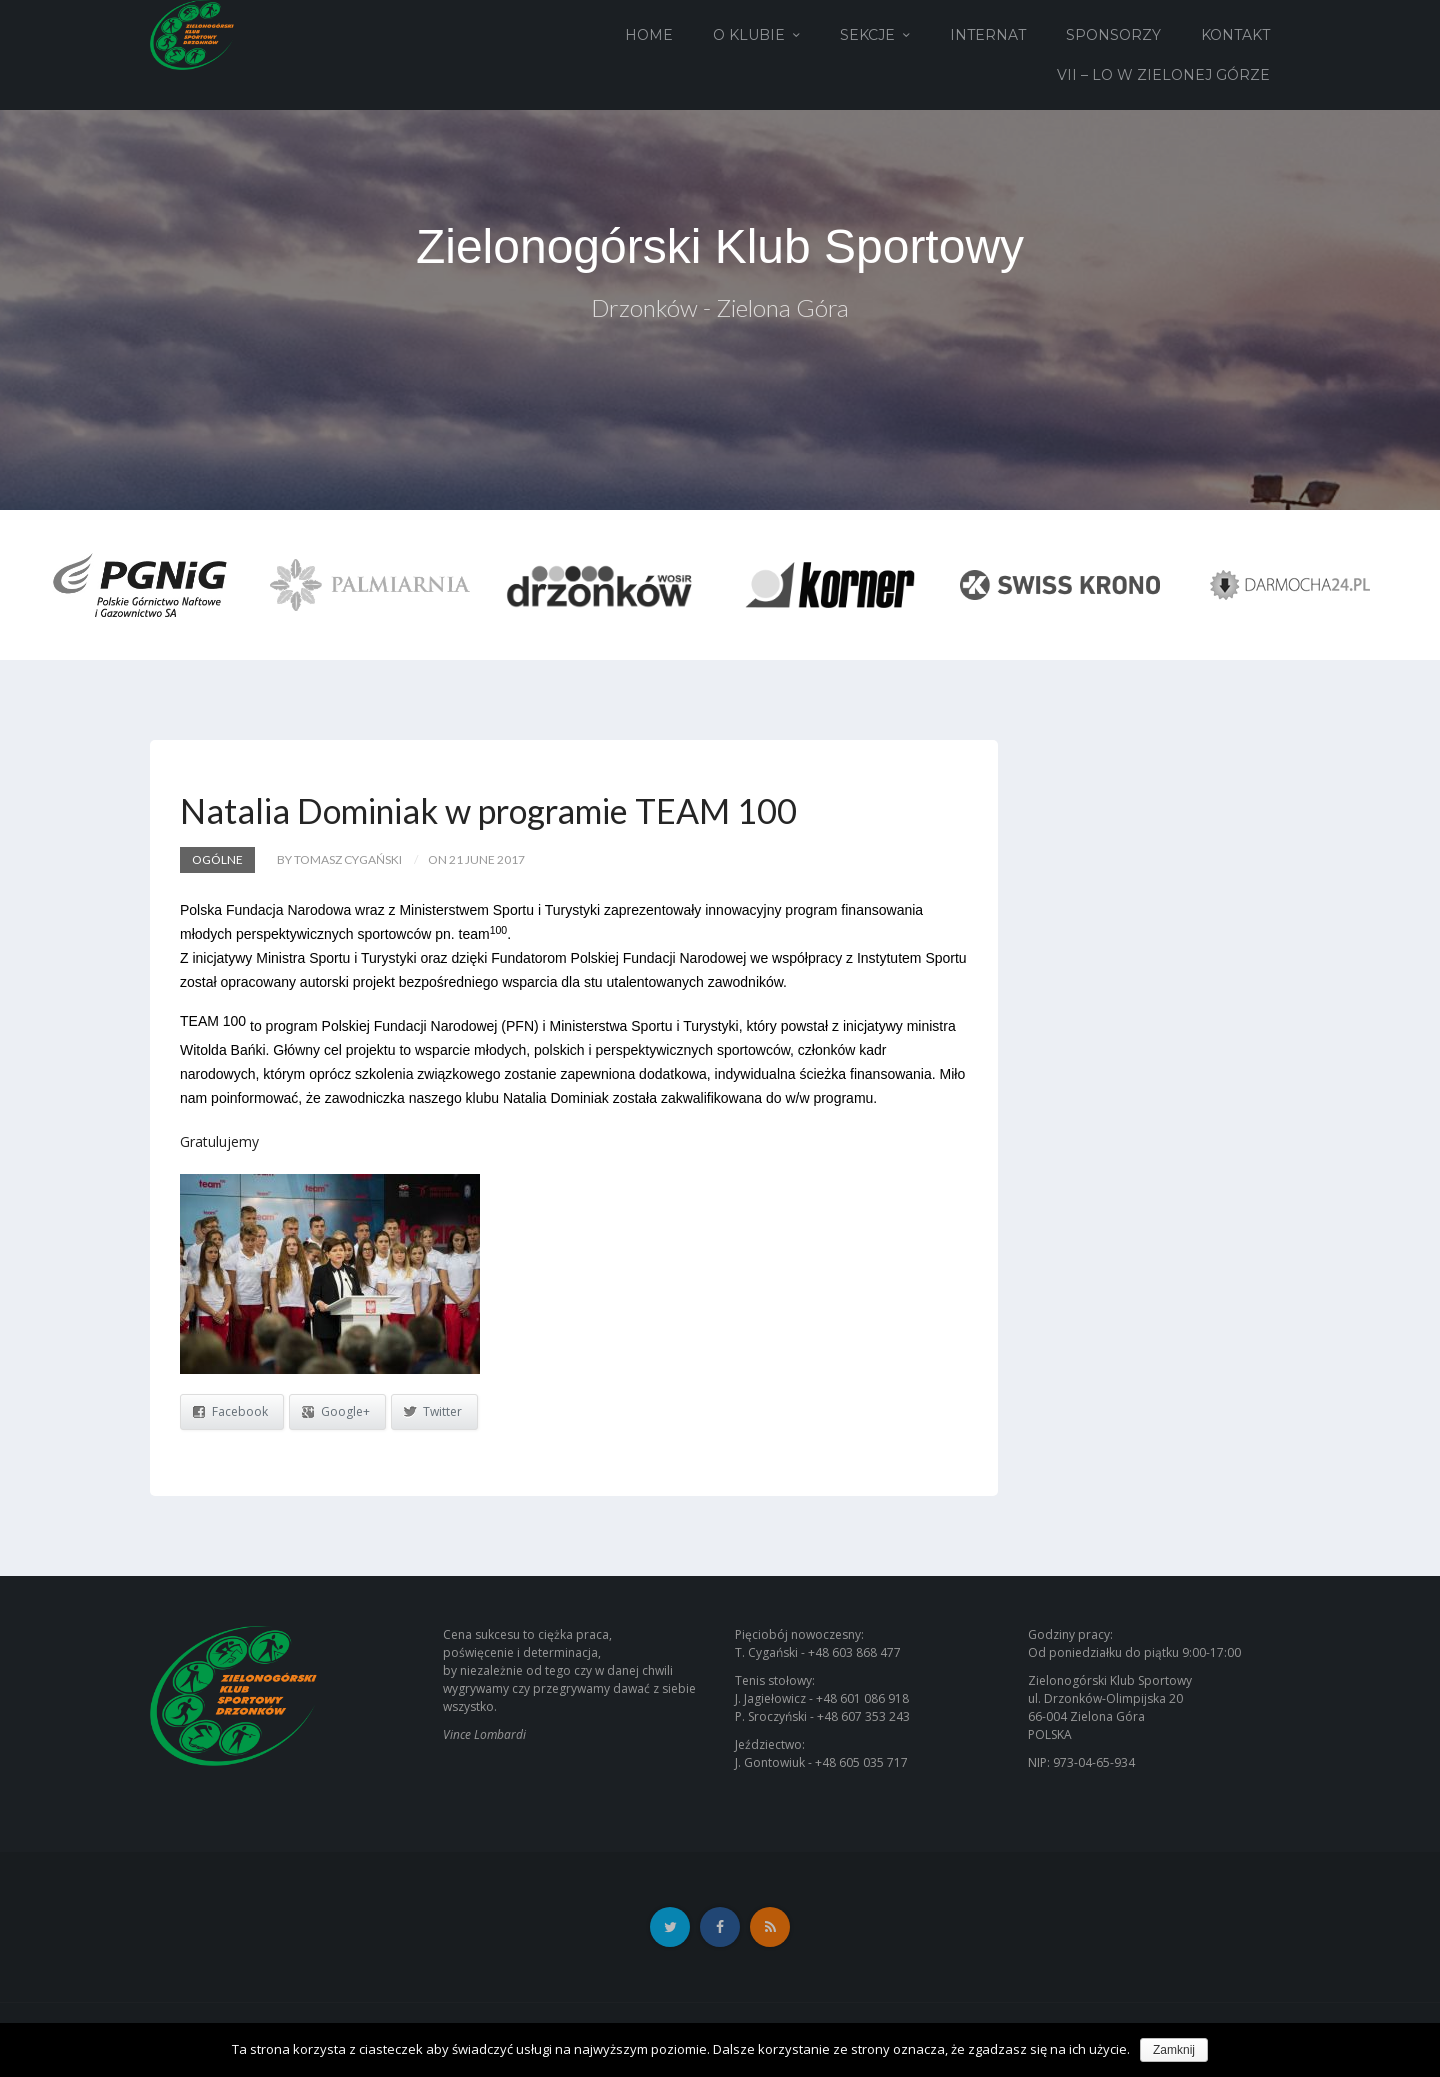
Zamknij (1174, 2050)
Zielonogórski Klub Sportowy (720, 246)
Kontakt (1235, 35)
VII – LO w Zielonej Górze (1163, 75)
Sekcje (867, 35)
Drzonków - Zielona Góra (720, 307)
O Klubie (749, 35)
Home (649, 35)
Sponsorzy (1113, 35)
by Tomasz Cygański (339, 859)
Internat (988, 35)
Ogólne (217, 859)
